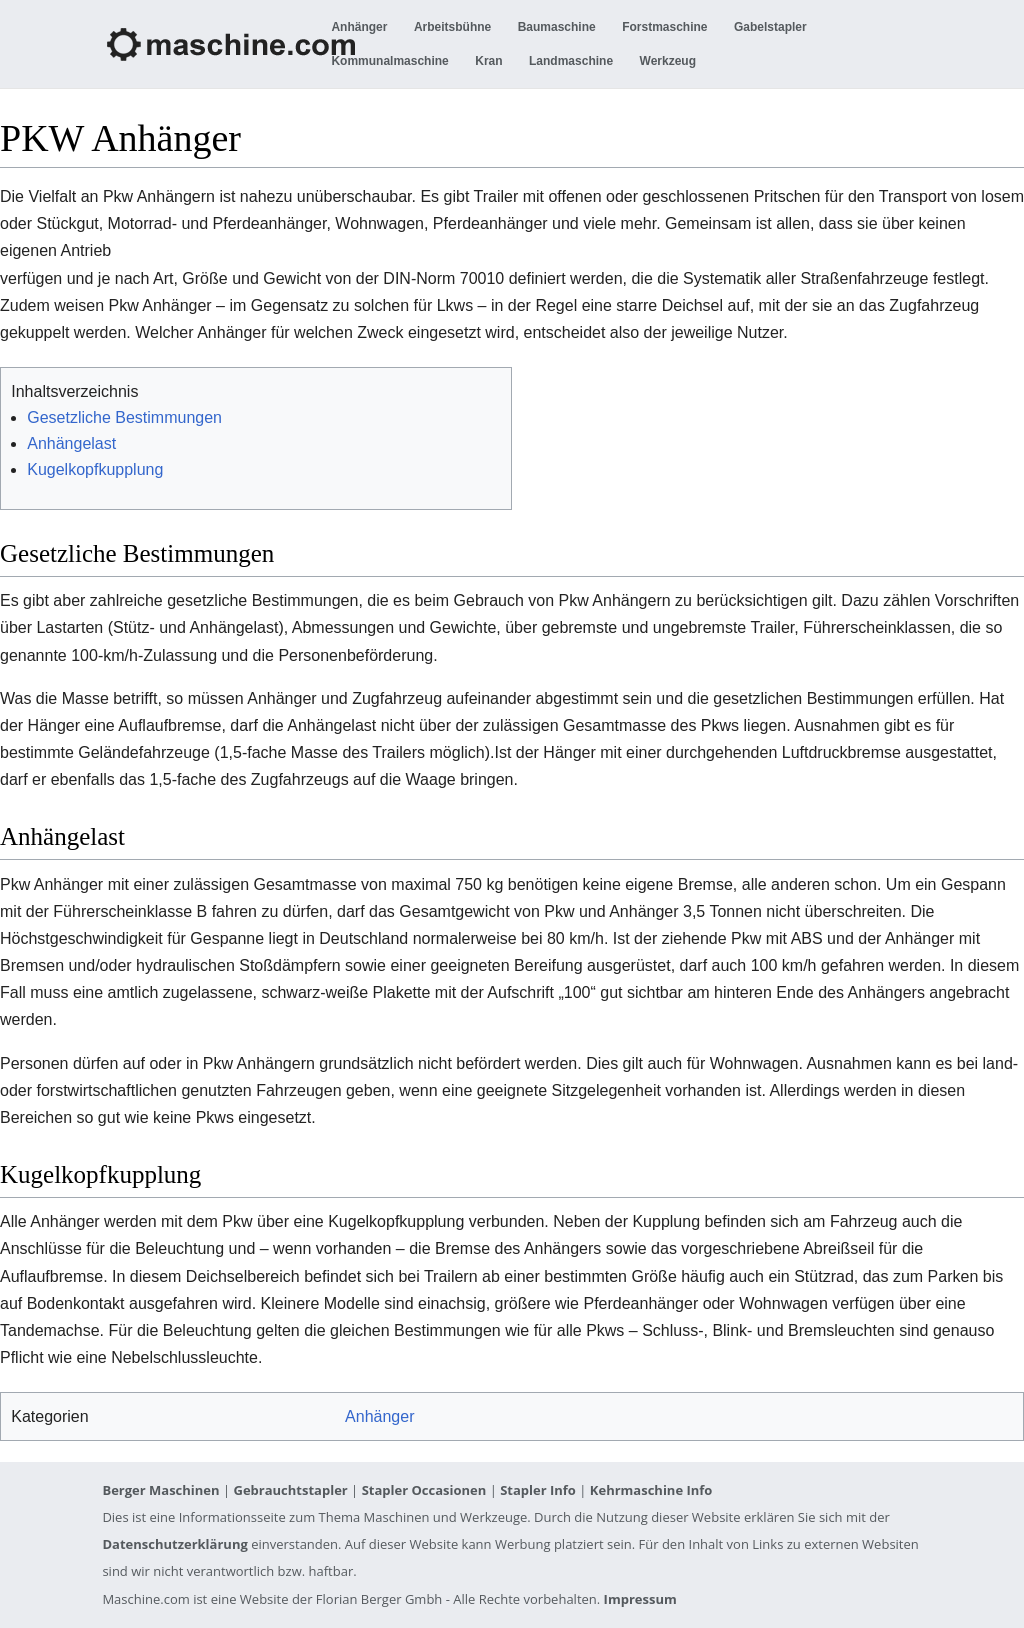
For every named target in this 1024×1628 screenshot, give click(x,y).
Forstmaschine (664, 27)
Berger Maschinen (160, 1490)
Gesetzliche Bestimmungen (124, 417)
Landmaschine (571, 61)
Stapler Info (538, 1490)
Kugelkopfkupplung (95, 469)
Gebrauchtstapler (290, 1490)
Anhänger (359, 27)
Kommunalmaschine (389, 61)
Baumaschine (557, 27)
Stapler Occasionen (424, 1490)
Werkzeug (668, 61)
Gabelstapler (770, 27)
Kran (488, 61)
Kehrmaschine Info (651, 1490)
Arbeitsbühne (452, 27)
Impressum (640, 1599)
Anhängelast (71, 443)
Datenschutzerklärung (174, 1544)
